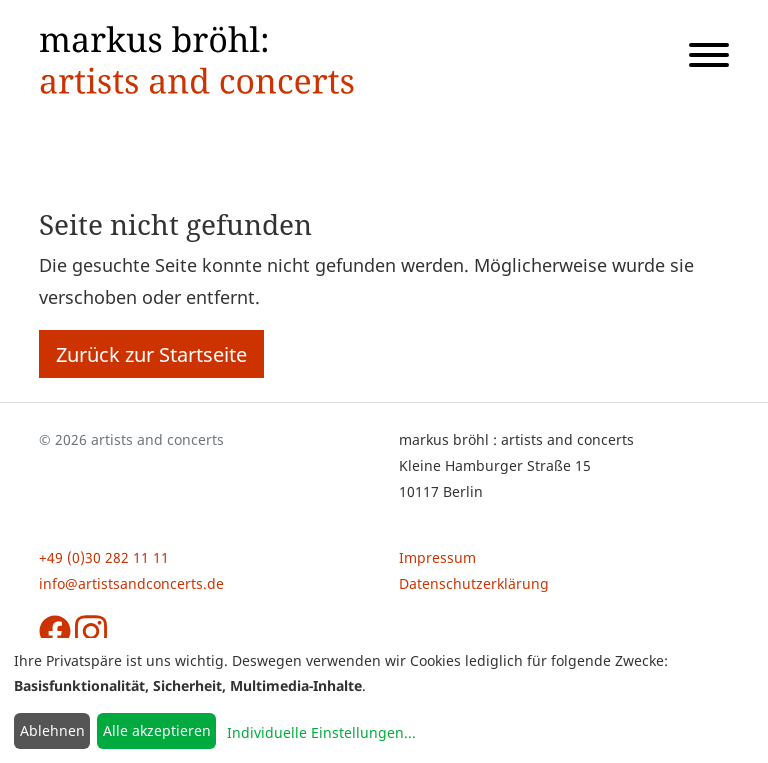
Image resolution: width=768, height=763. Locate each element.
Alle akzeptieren (157, 730)
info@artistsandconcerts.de (131, 583)
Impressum (437, 557)
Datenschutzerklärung (474, 583)
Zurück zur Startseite (151, 354)
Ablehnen (52, 730)
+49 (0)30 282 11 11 (104, 557)
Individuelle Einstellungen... (321, 732)
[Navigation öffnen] (701, 59)
